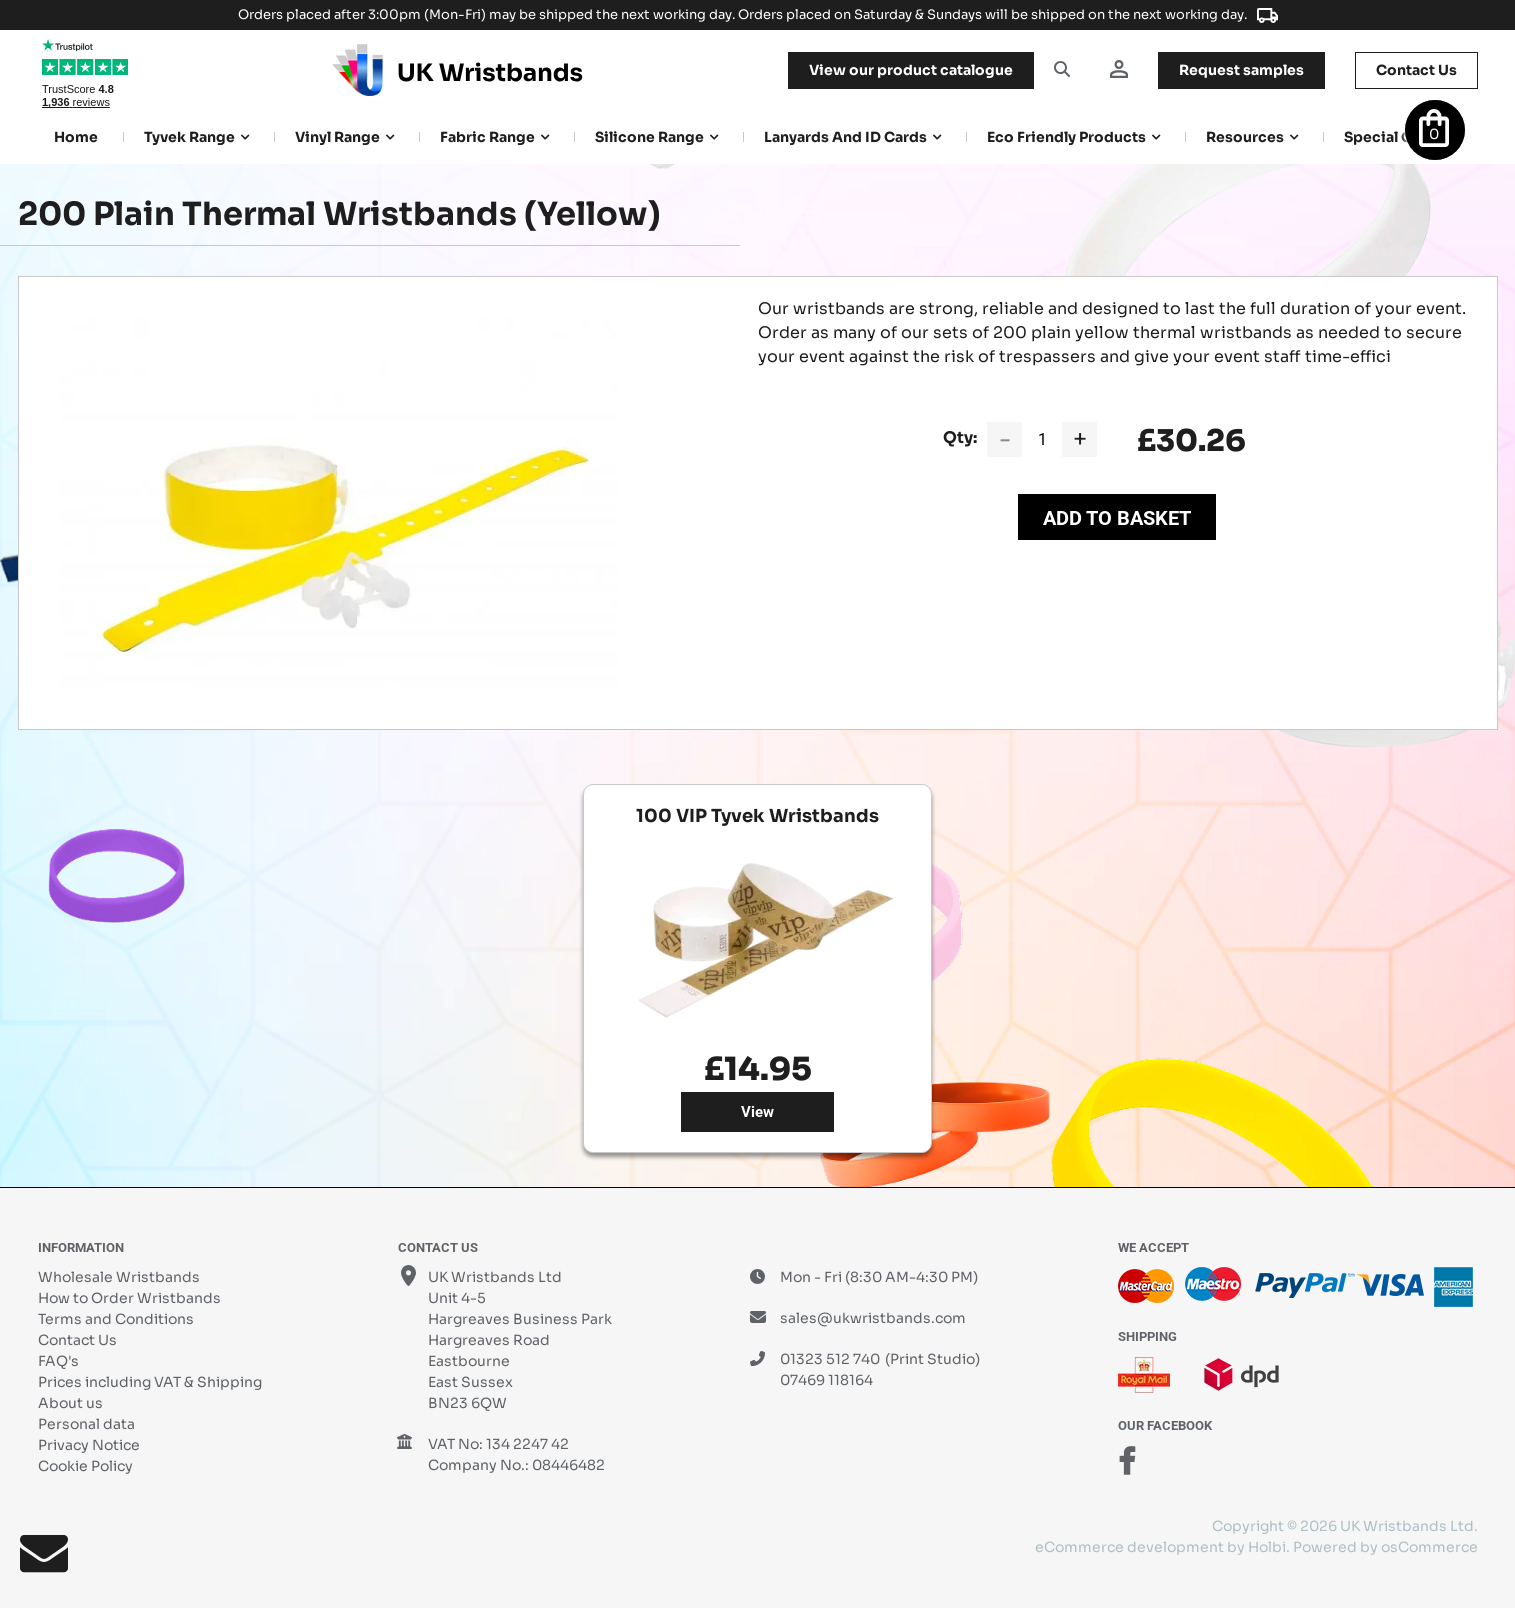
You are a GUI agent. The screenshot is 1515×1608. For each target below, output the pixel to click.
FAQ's (58, 1361)
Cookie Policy (85, 1466)
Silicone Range (649, 137)
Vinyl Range (337, 137)
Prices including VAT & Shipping (150, 1382)
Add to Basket (1117, 518)
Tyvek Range (189, 137)
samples (1241, 70)
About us (70, 1403)
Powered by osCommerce (1385, 1547)
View (757, 1112)
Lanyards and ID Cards (845, 137)
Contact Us (77, 1340)
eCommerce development (1129, 1547)
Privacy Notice (89, 1445)
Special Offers (1395, 137)
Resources (1245, 137)
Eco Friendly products (1066, 137)
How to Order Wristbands (129, 1298)
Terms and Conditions (116, 1319)
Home (76, 137)
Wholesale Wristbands (119, 1277)
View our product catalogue (911, 70)
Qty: (960, 437)
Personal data (86, 1424)
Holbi (1267, 1547)
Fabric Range (487, 137)
